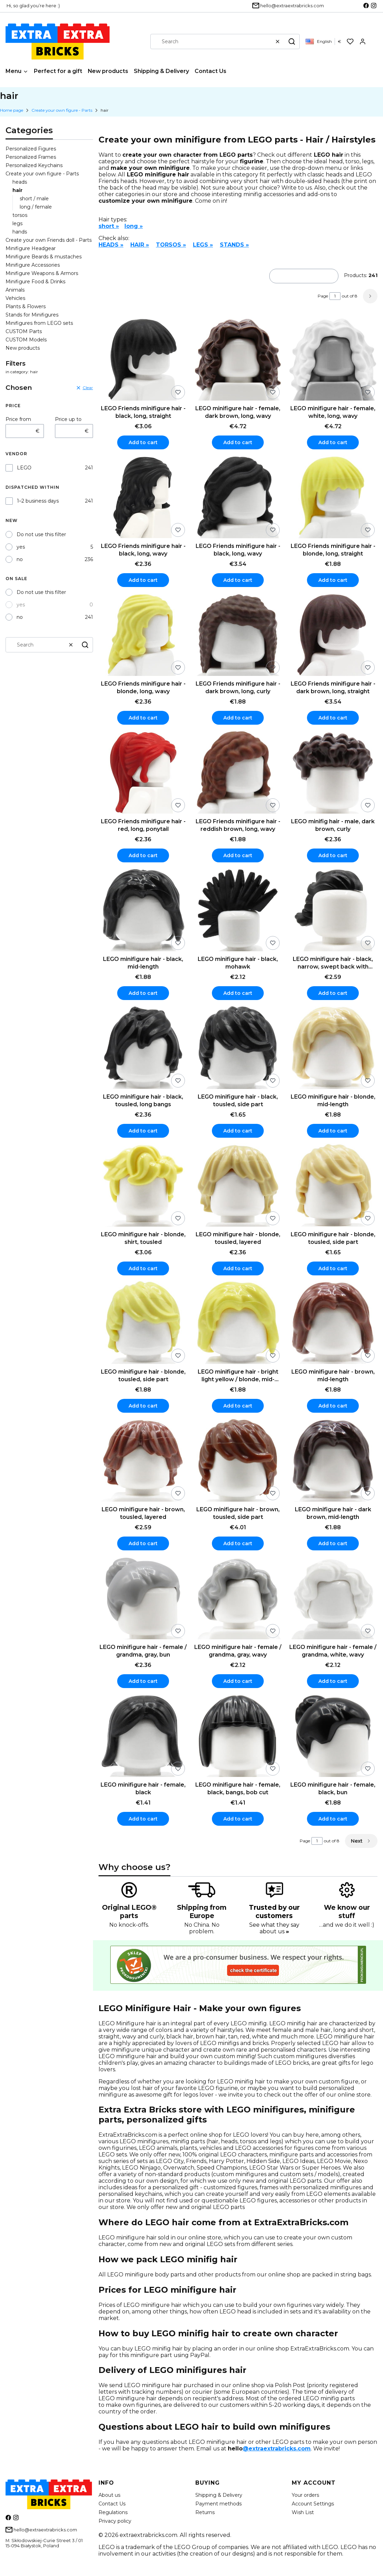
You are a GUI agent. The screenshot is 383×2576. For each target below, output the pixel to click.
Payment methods (218, 2504)
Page (323, 296)
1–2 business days (38, 501)
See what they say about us (274, 1928)
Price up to (68, 419)
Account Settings (313, 2504)
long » (133, 226)
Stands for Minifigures (32, 315)
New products (23, 348)
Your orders (305, 2495)
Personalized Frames (31, 157)
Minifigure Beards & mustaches (44, 257)
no (20, 559)
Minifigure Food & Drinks (35, 281)
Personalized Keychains (34, 165)
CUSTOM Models (26, 340)
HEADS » (111, 244)
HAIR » (139, 244)
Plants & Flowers (26, 306)
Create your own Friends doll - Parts (49, 240)
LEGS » (203, 244)
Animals (15, 290)
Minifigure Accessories (33, 265)
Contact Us (112, 2504)
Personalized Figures (31, 149)
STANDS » (234, 244)
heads (19, 182)
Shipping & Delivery (218, 2495)
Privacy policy (115, 2521)
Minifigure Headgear (31, 248)
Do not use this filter (41, 534)
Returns (205, 2512)
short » (109, 226)
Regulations (113, 2512)
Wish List (303, 2512)
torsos (19, 215)
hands (19, 232)
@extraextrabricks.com (277, 2448)
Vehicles (15, 298)
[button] (292, 41)
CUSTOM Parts (24, 331)
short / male (34, 198)
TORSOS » (171, 244)
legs (17, 223)
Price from (18, 419)
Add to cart (143, 442)
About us (109, 2495)
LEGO (24, 468)
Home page (11, 110)
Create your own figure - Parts (61, 110)
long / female (36, 207)
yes (21, 547)
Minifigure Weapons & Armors (42, 273)
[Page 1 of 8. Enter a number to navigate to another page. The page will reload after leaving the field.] (334, 296)
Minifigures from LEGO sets (39, 323)
